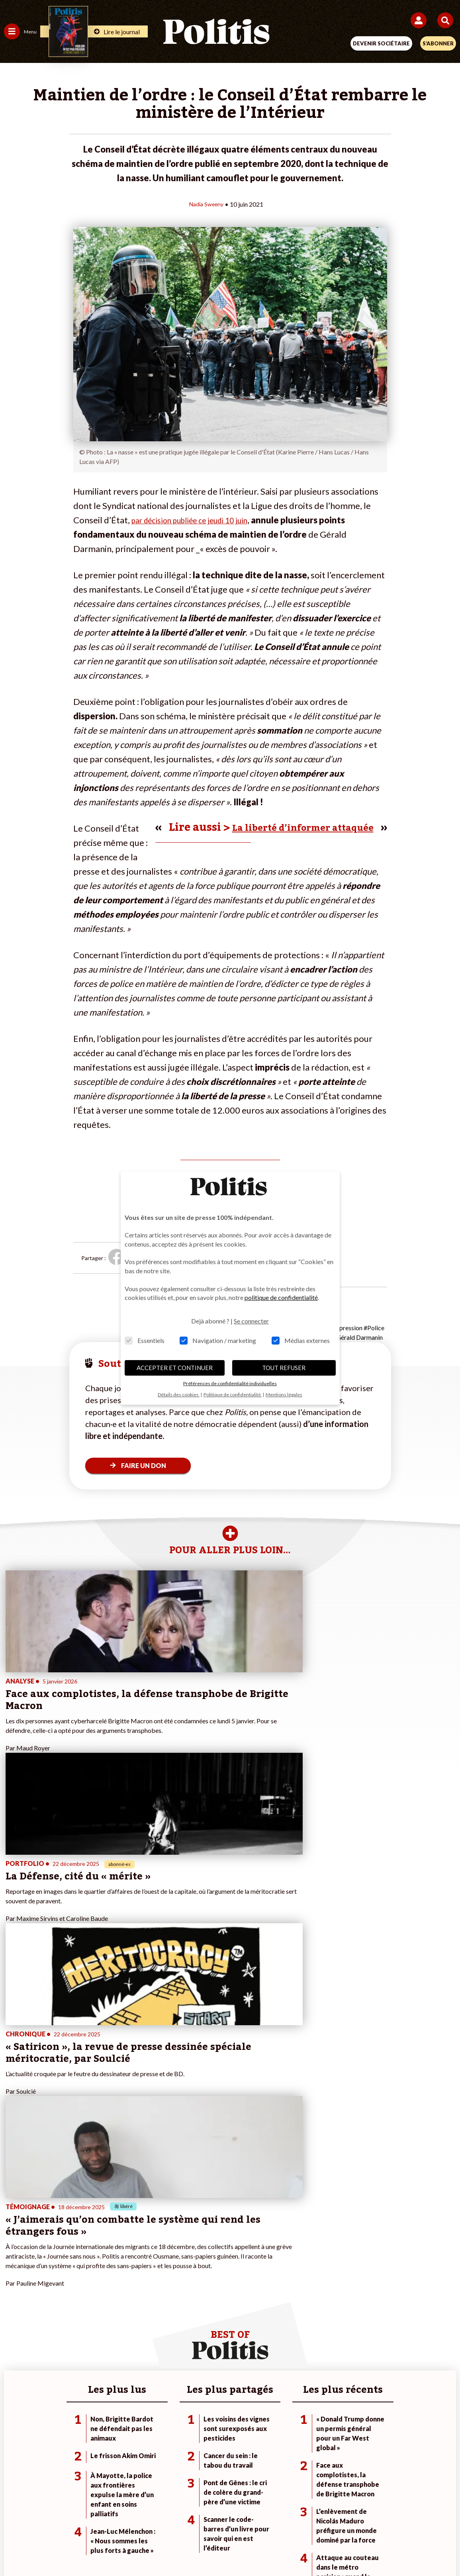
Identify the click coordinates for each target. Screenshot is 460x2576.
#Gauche (317, 2280)
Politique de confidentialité (295, 2520)
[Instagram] (200, 2548)
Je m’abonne (170, 2280)
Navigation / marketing (218, 1340)
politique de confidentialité (281, 1297)
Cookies (388, 2520)
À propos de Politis (178, 2297)
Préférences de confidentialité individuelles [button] (230, 1383)
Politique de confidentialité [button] (233, 1395)
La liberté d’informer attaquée (290, 827)
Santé (84, 2297)
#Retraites (319, 2289)
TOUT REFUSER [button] (283, 1367)
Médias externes (301, 1340)
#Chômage (319, 2297)
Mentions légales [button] (284, 1395)
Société (13, 2289)
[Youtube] (175, 2548)
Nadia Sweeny (206, 203)
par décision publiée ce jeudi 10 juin (198, 519)
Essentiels (144, 1340)
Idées (11, 2297)
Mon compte (170, 2305)
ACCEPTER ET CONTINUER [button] (175, 1367)
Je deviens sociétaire (181, 2272)
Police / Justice (96, 2305)
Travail (85, 2272)
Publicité (354, 2520)
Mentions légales (109, 2520)
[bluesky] (150, 2548)
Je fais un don (172, 2264)
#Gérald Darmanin (358, 1337)
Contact (65, 2520)
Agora (11, 2264)
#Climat (315, 2264)
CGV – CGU (231, 2520)
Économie (89, 2280)
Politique (15, 2272)
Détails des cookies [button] (179, 1395)
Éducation (89, 2289)
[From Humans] (225, 2548)
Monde (86, 2264)
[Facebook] (126, 2548)
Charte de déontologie (173, 2520)
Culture (13, 2305)
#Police (374, 1327)
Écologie (14, 2280)
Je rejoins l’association (182, 2289)
